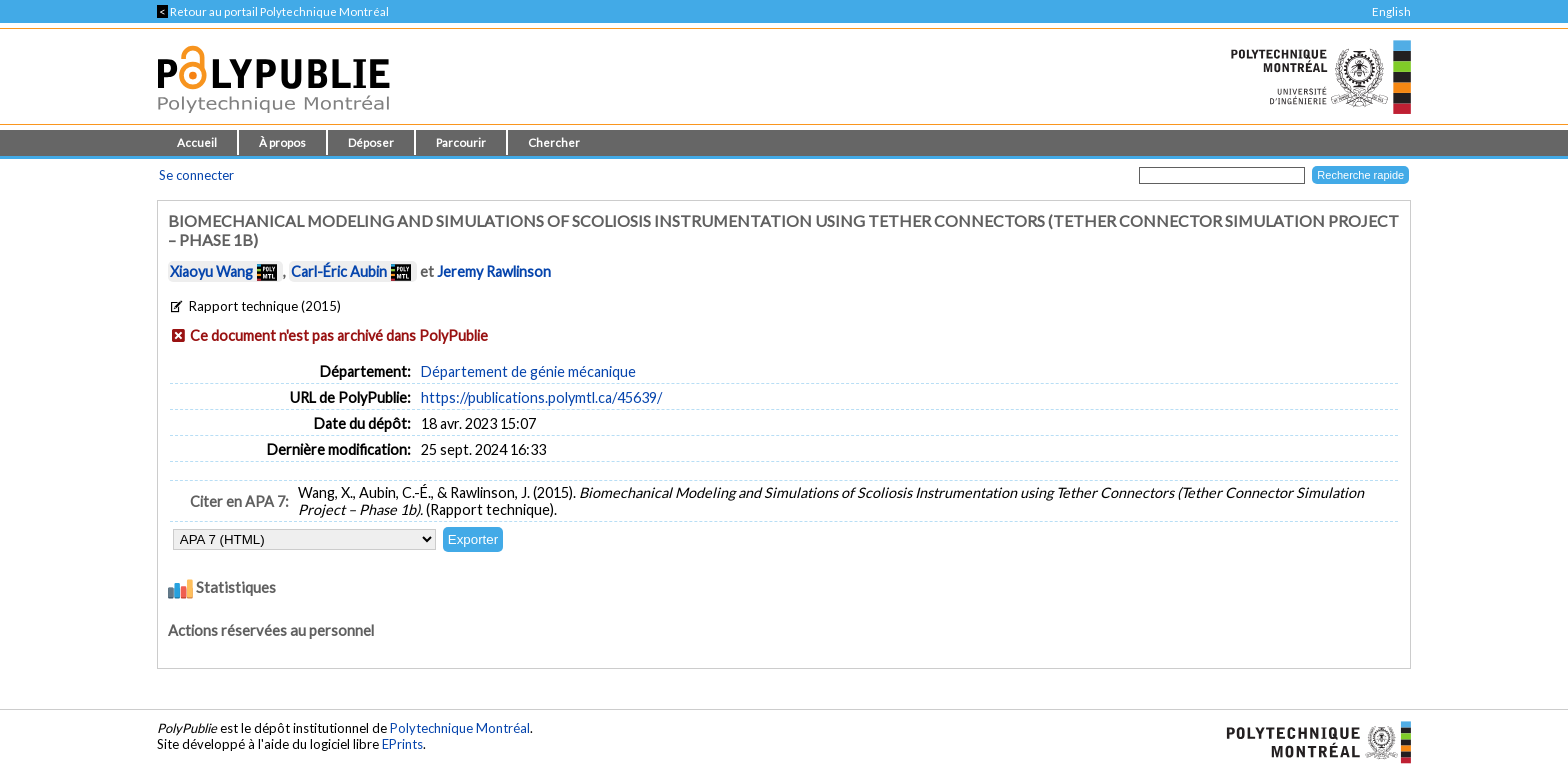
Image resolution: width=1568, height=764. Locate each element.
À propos (282, 142)
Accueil (197, 142)
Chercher (554, 142)
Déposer (371, 142)
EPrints (402, 744)
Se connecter (196, 175)
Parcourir (461, 142)
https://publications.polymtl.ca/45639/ (541, 397)
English (1391, 11)
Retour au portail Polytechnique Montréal (273, 11)
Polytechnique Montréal (460, 728)
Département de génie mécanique (528, 371)
